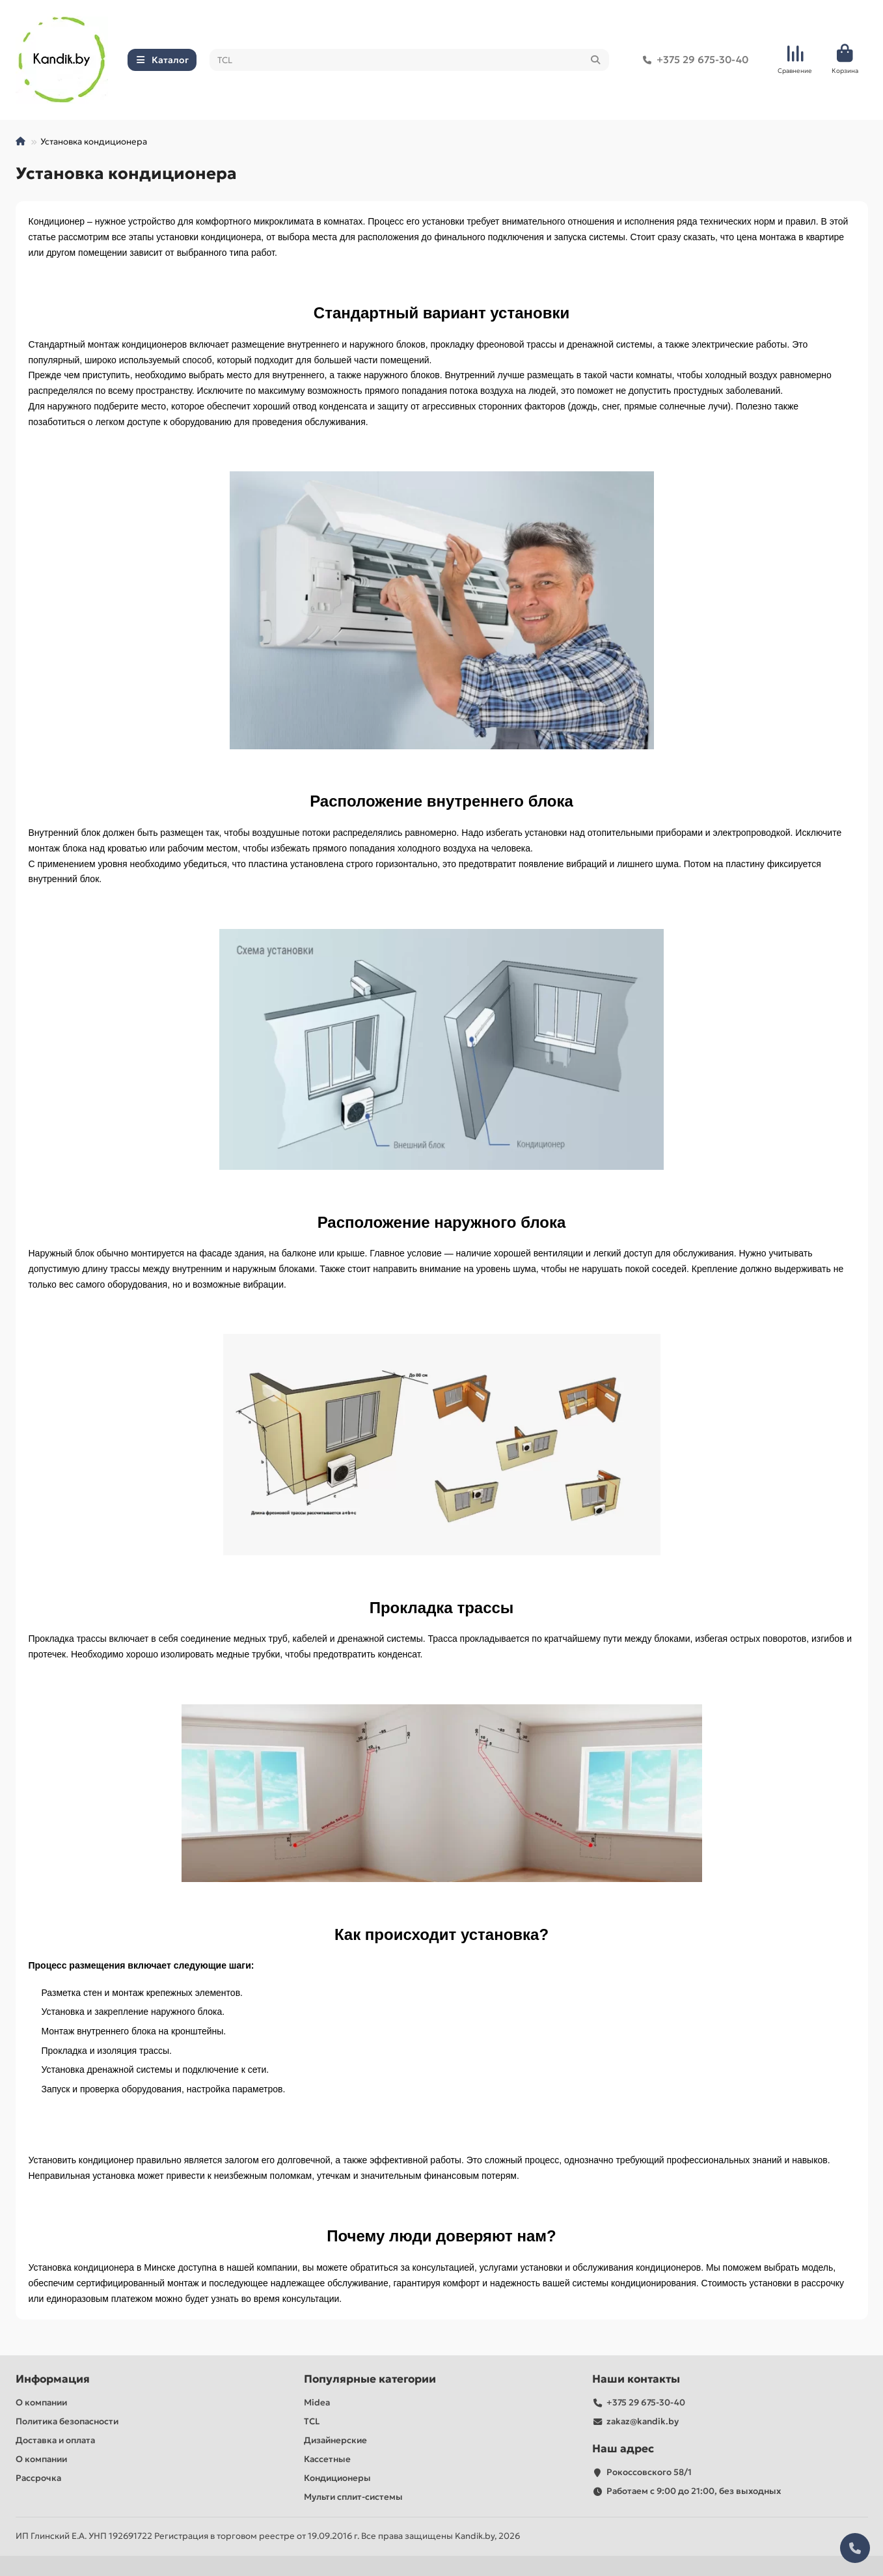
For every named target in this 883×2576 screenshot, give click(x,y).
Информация (53, 2379)
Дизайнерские (335, 2440)
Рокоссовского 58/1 (649, 2472)
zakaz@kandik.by (642, 2421)
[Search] (409, 60)
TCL (311, 2421)
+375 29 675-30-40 (693, 60)
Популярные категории (370, 2379)
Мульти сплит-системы (353, 2496)
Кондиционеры (337, 2478)
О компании (41, 2402)
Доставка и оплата (55, 2440)
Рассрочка (38, 2478)
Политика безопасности (67, 2421)
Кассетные (327, 2459)
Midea (317, 2402)
